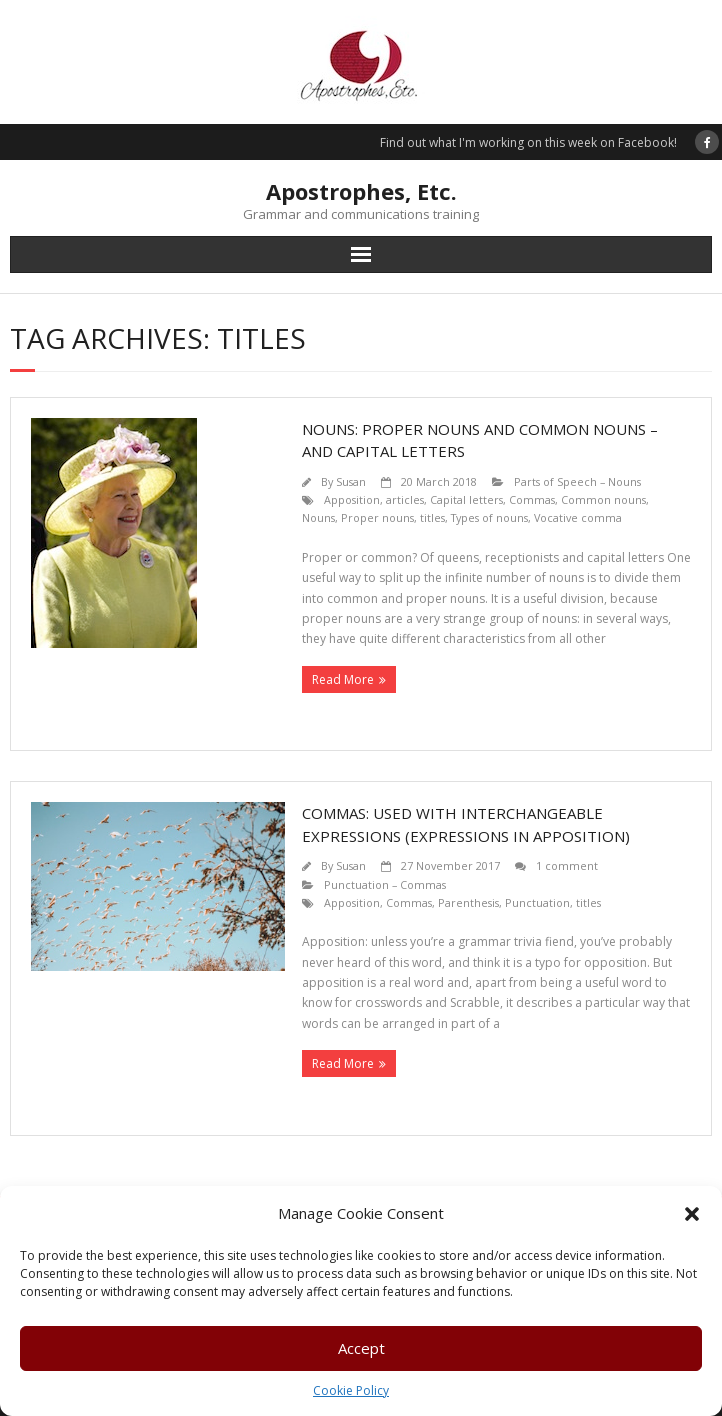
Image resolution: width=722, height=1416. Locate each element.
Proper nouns (377, 517)
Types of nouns (489, 517)
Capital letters (466, 499)
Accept (361, 1348)
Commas (532, 499)
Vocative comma (578, 517)
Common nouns (603, 499)
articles (405, 499)
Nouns (318, 517)
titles (432, 517)
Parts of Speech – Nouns (577, 481)
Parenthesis (468, 902)
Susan (351, 481)
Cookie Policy (351, 1390)
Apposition (352, 499)
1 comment (567, 865)
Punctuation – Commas (385, 884)
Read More (343, 679)
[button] (692, 1214)
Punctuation (537, 902)
